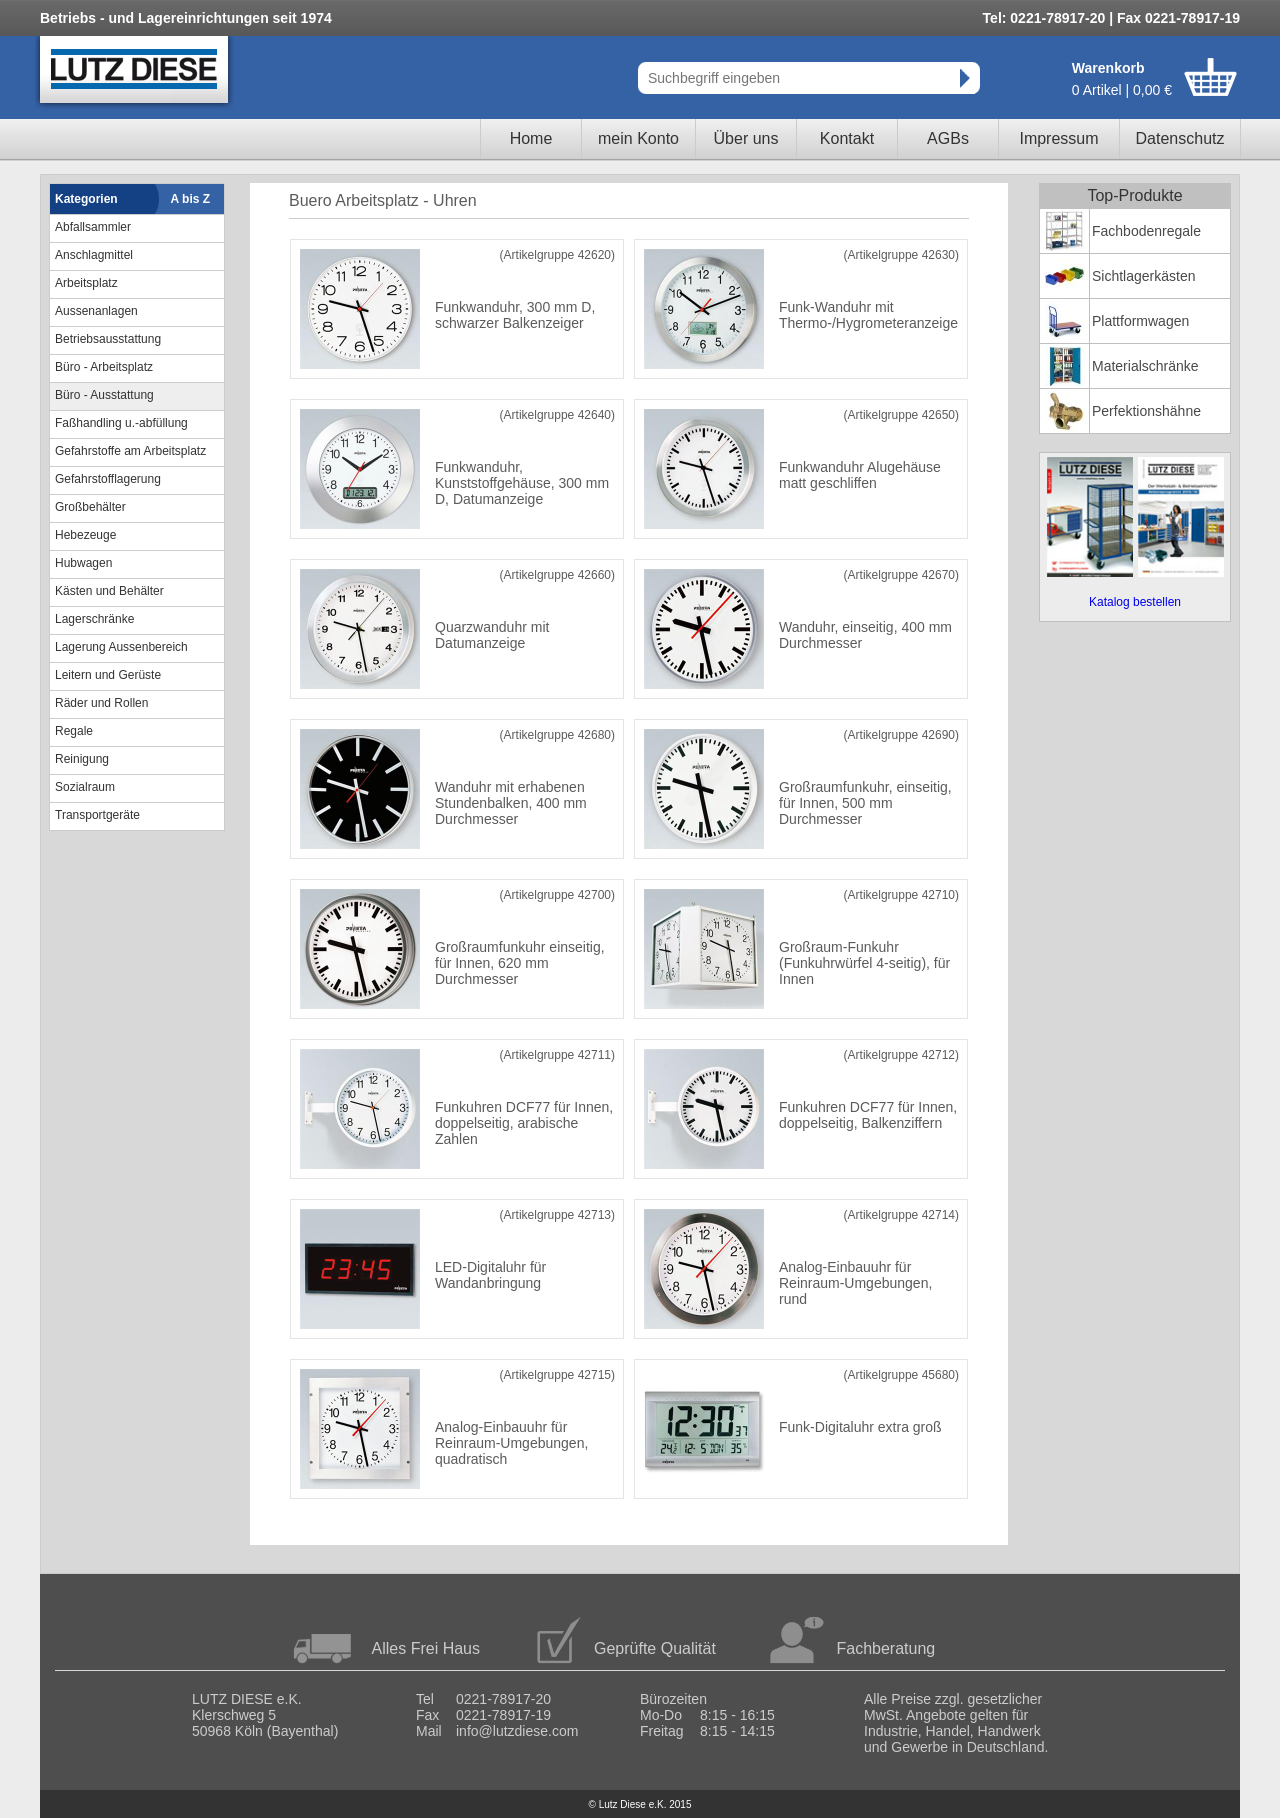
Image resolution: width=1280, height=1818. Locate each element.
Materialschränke (1145, 366)
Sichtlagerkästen (1144, 276)
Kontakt (847, 138)
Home (531, 138)
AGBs (948, 138)
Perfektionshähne (1146, 411)
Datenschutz (1180, 138)
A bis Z (191, 199)
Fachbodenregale (1146, 231)
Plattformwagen (1140, 321)
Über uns (746, 138)
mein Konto (638, 138)
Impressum (1058, 138)
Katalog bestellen (1135, 602)
